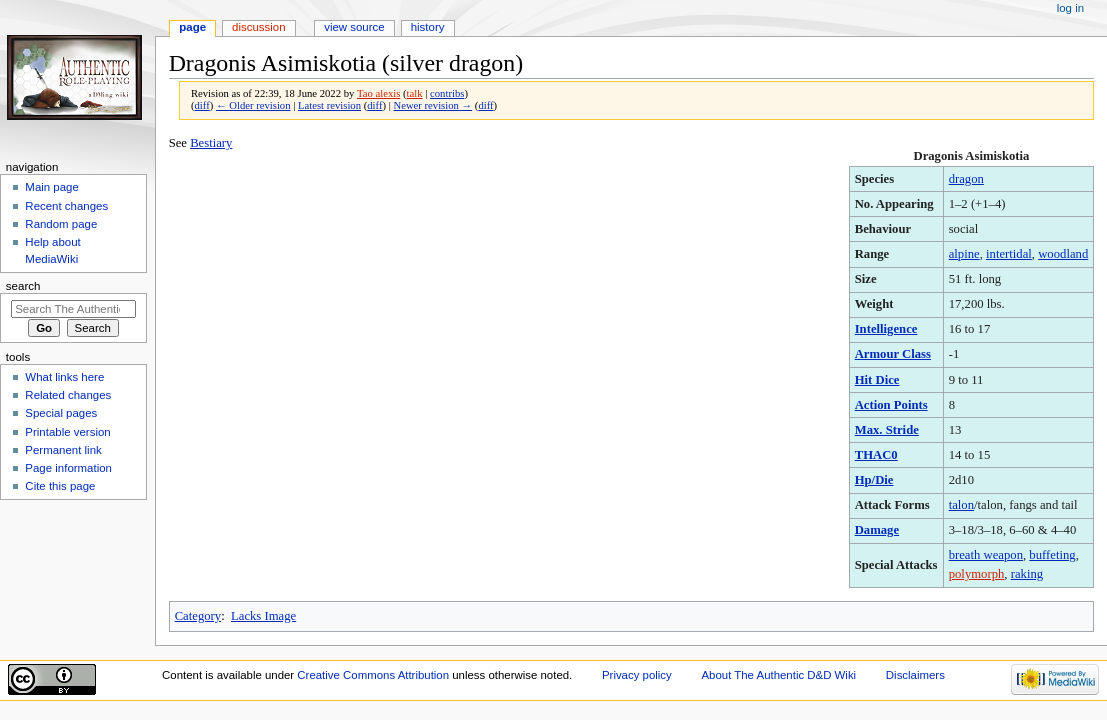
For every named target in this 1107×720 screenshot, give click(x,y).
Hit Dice (877, 380)
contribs (447, 93)
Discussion (258, 27)
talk (415, 93)
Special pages (61, 413)
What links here (64, 377)
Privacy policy (637, 675)
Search (23, 286)
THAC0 (876, 455)
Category (198, 616)
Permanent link (63, 450)
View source (354, 27)
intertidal (1009, 254)
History (428, 27)
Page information (68, 468)
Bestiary (211, 143)
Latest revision (329, 105)
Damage (877, 530)
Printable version (67, 432)
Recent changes (66, 206)
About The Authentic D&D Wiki (778, 675)
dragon (966, 179)
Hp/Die (874, 480)
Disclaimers (915, 675)
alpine (964, 254)
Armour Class (893, 354)
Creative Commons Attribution (373, 675)
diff (202, 105)
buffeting (1052, 555)
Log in (1070, 8)
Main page (52, 187)
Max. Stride (887, 430)
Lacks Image (263, 616)
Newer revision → (432, 105)
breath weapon (986, 555)
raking (1027, 574)
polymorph (977, 574)
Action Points (891, 405)
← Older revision (253, 105)
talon (961, 505)
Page (192, 27)
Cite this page (60, 486)
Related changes (68, 395)
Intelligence (886, 329)
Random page (61, 224)
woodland (1063, 254)
